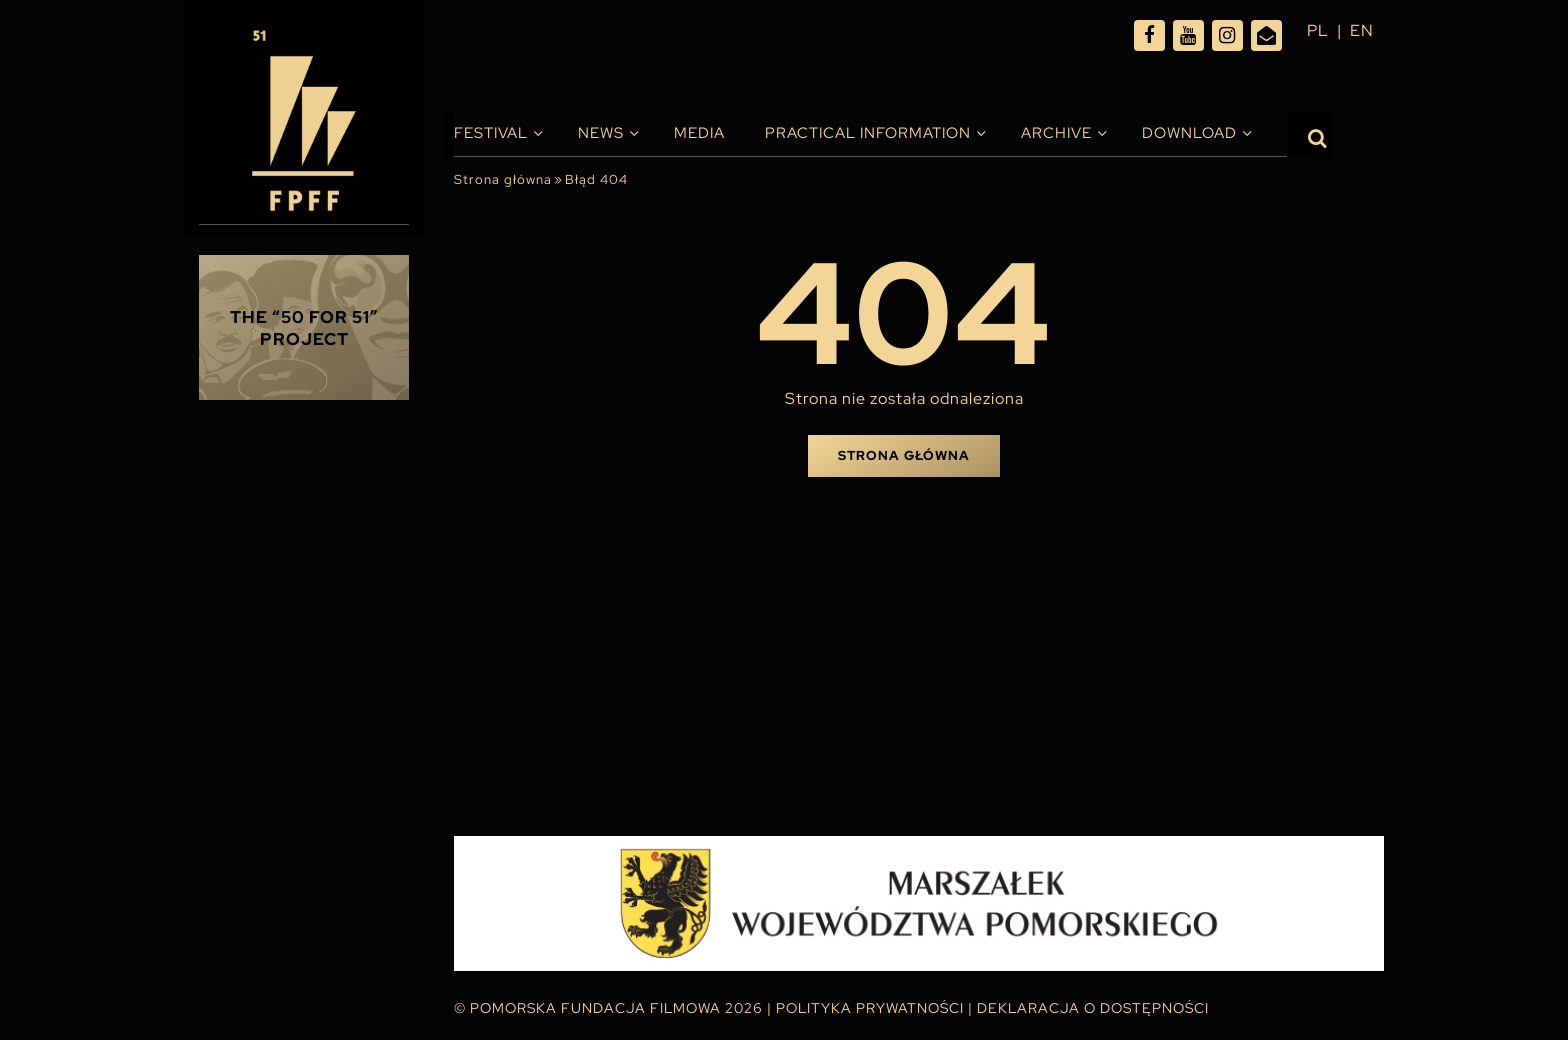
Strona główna (503, 179)
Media (699, 133)
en (1362, 30)
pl (1318, 30)
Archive (1056, 133)
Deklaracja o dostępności (1093, 1008)
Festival (491, 133)
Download (1189, 133)
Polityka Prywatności (870, 1008)
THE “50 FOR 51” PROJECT (304, 328)
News (601, 133)
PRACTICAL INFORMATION (868, 133)
